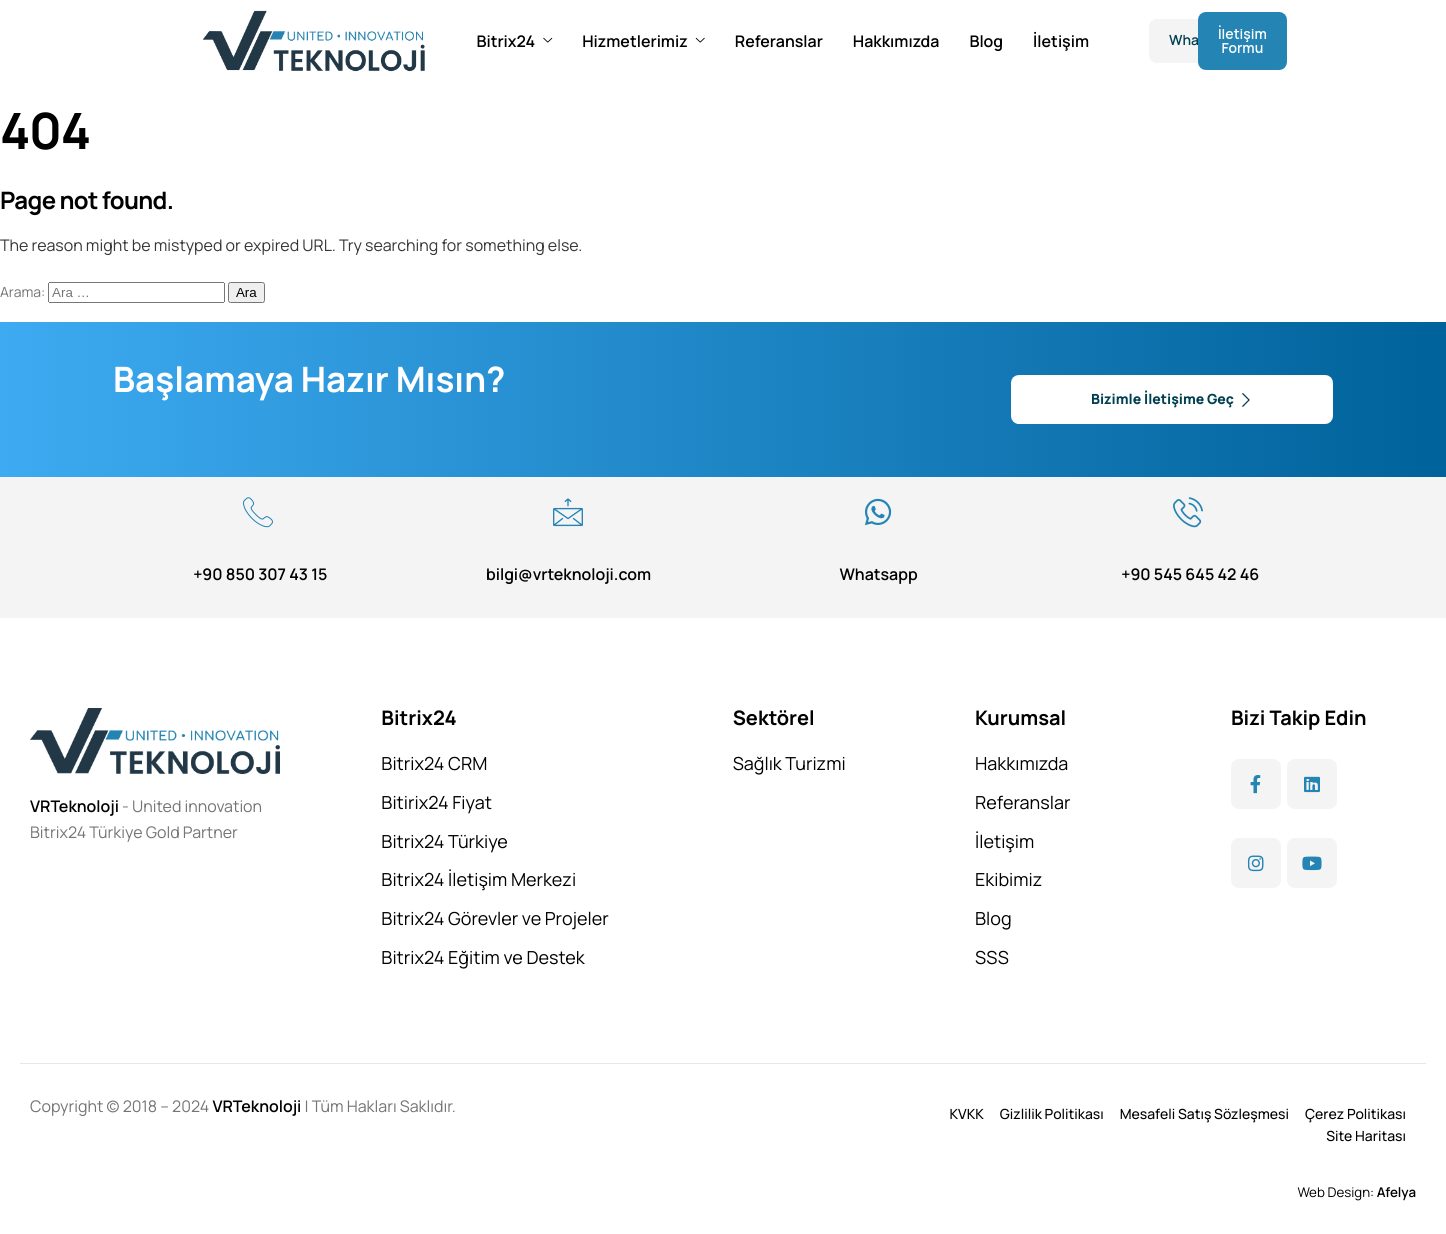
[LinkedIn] (1312, 784)
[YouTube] (1312, 863)
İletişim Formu (1242, 40)
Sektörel (774, 717)
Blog (986, 41)
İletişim (1061, 41)
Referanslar (779, 41)
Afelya (1396, 1192)
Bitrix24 (514, 41)
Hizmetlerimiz (643, 41)
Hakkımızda (896, 41)
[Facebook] (1256, 784)
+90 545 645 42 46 (1190, 574)
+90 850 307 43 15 (260, 574)
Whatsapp (878, 574)
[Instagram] (1256, 863)
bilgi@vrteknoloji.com (568, 574)
